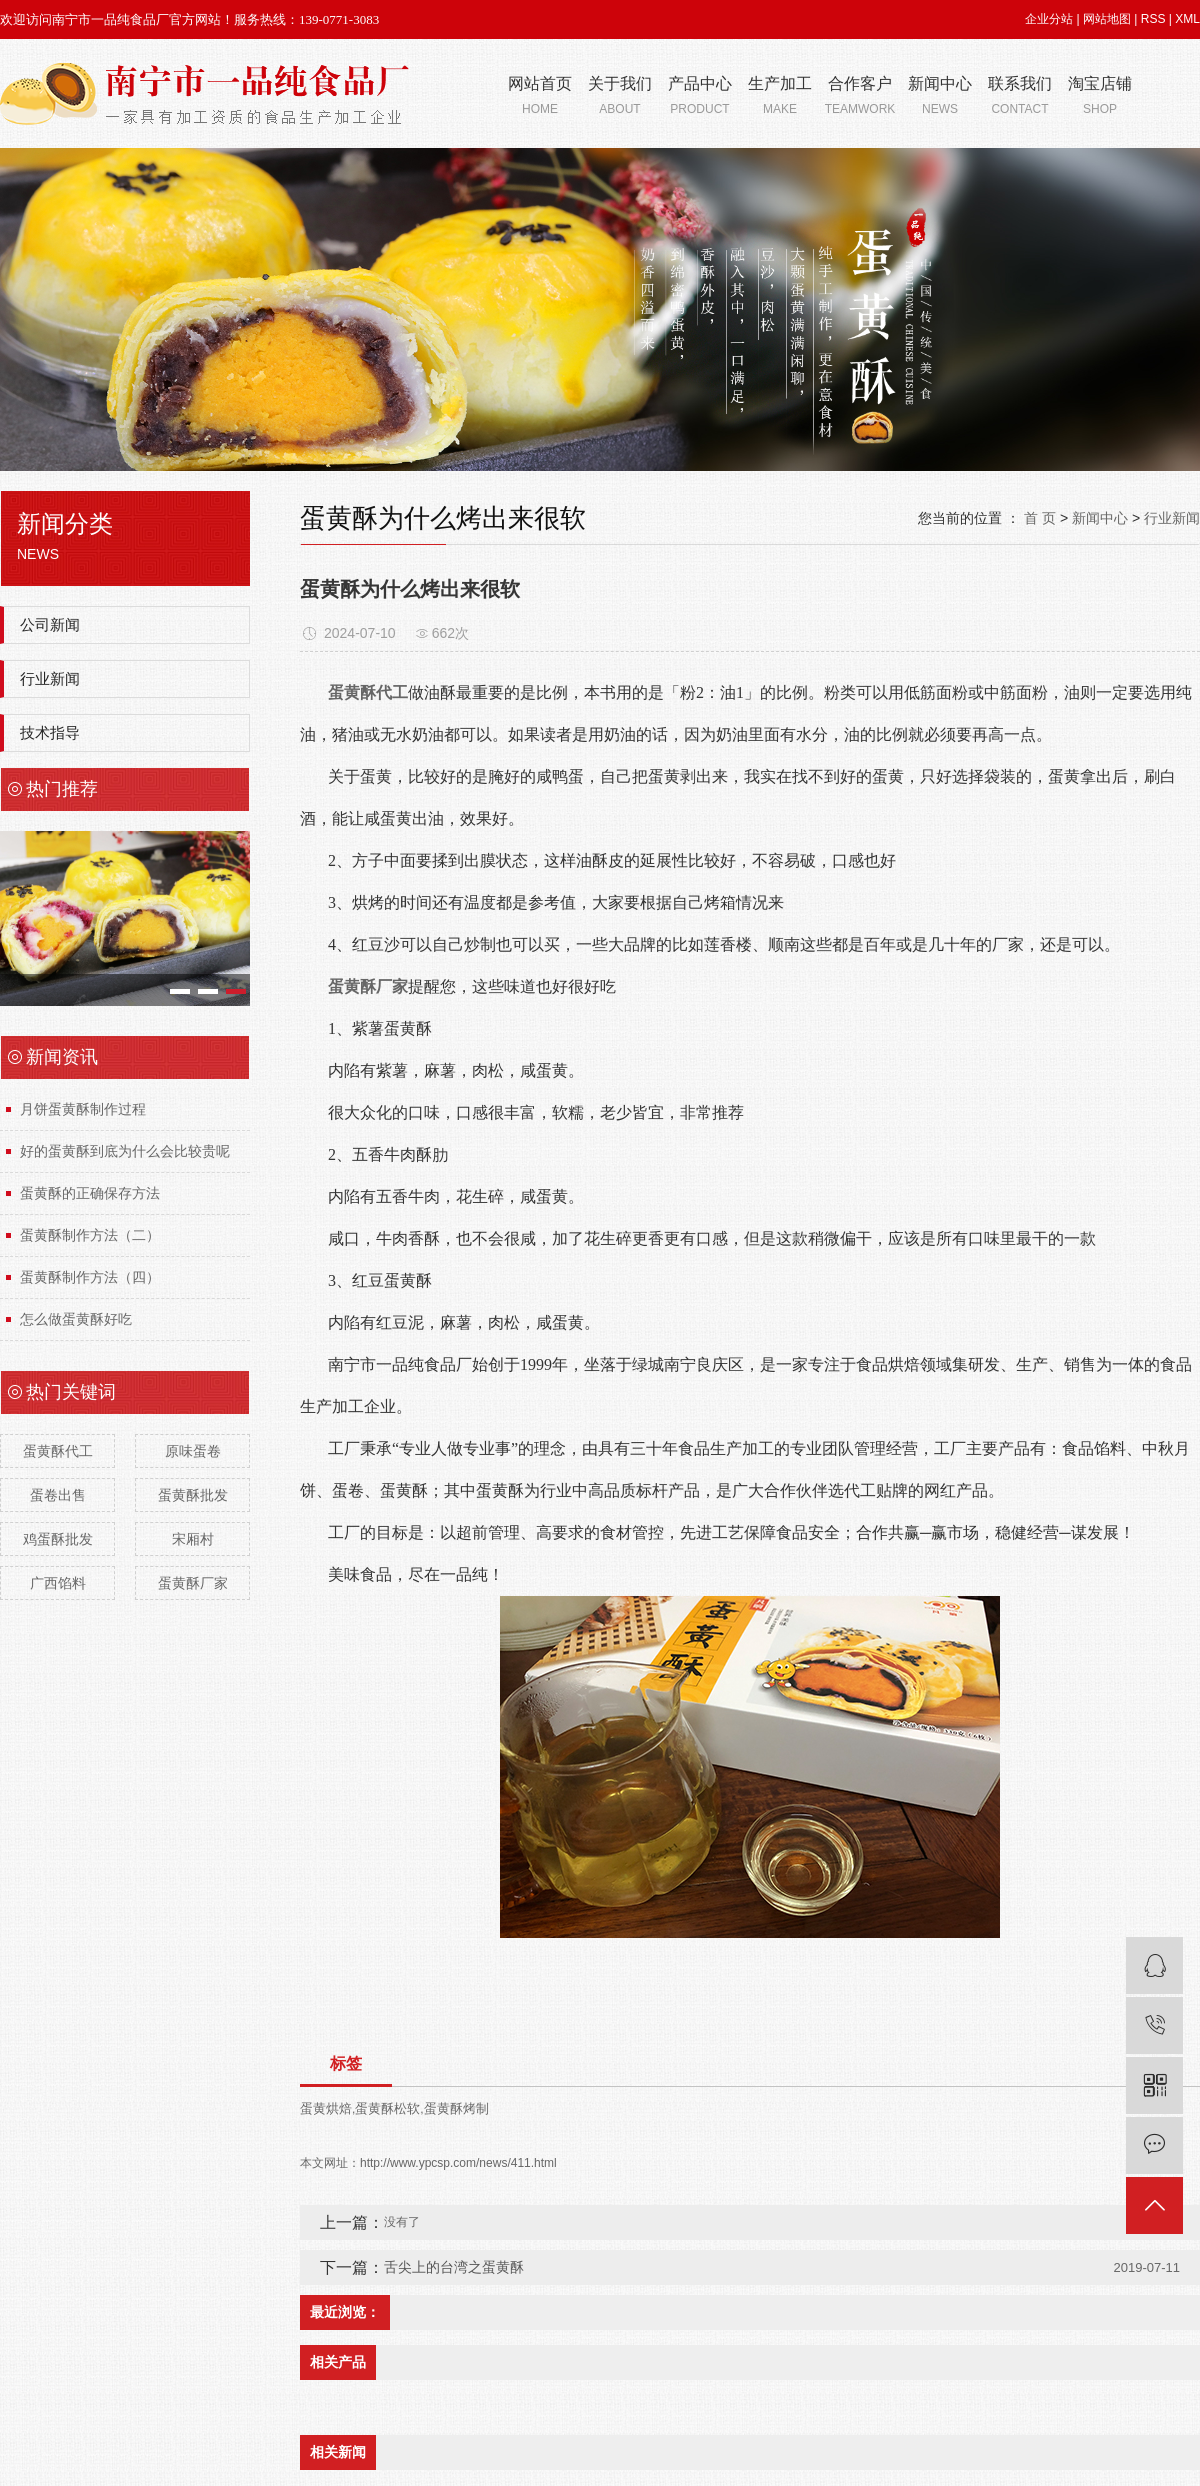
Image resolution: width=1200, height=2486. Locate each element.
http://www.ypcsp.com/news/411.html (458, 2163)
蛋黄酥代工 (58, 1451)
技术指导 (50, 732)
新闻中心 (940, 97)
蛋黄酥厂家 (193, 1583)
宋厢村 (193, 1539)
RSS (1153, 19)
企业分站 (1049, 19)
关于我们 (620, 97)
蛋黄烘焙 (326, 2108)
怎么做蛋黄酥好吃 (76, 1319)
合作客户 (860, 97)
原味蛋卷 (193, 1451)
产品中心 (700, 97)
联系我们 (1020, 97)
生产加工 (780, 97)
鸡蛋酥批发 (58, 1539)
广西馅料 (58, 1583)
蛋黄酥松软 (387, 2108)
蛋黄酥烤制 (456, 2108)
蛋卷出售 (58, 1495)
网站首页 (540, 97)
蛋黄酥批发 (193, 1495)
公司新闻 (50, 624)
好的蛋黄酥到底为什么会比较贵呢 (125, 1151)
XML (1187, 19)
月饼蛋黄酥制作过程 (83, 1109)
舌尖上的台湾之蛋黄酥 (454, 2267)
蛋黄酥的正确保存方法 (90, 1193)
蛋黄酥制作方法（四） (90, 1277)
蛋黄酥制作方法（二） (90, 1235)
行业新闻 (50, 678)
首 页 (1040, 518)
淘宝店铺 (1100, 97)
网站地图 (1107, 19)
